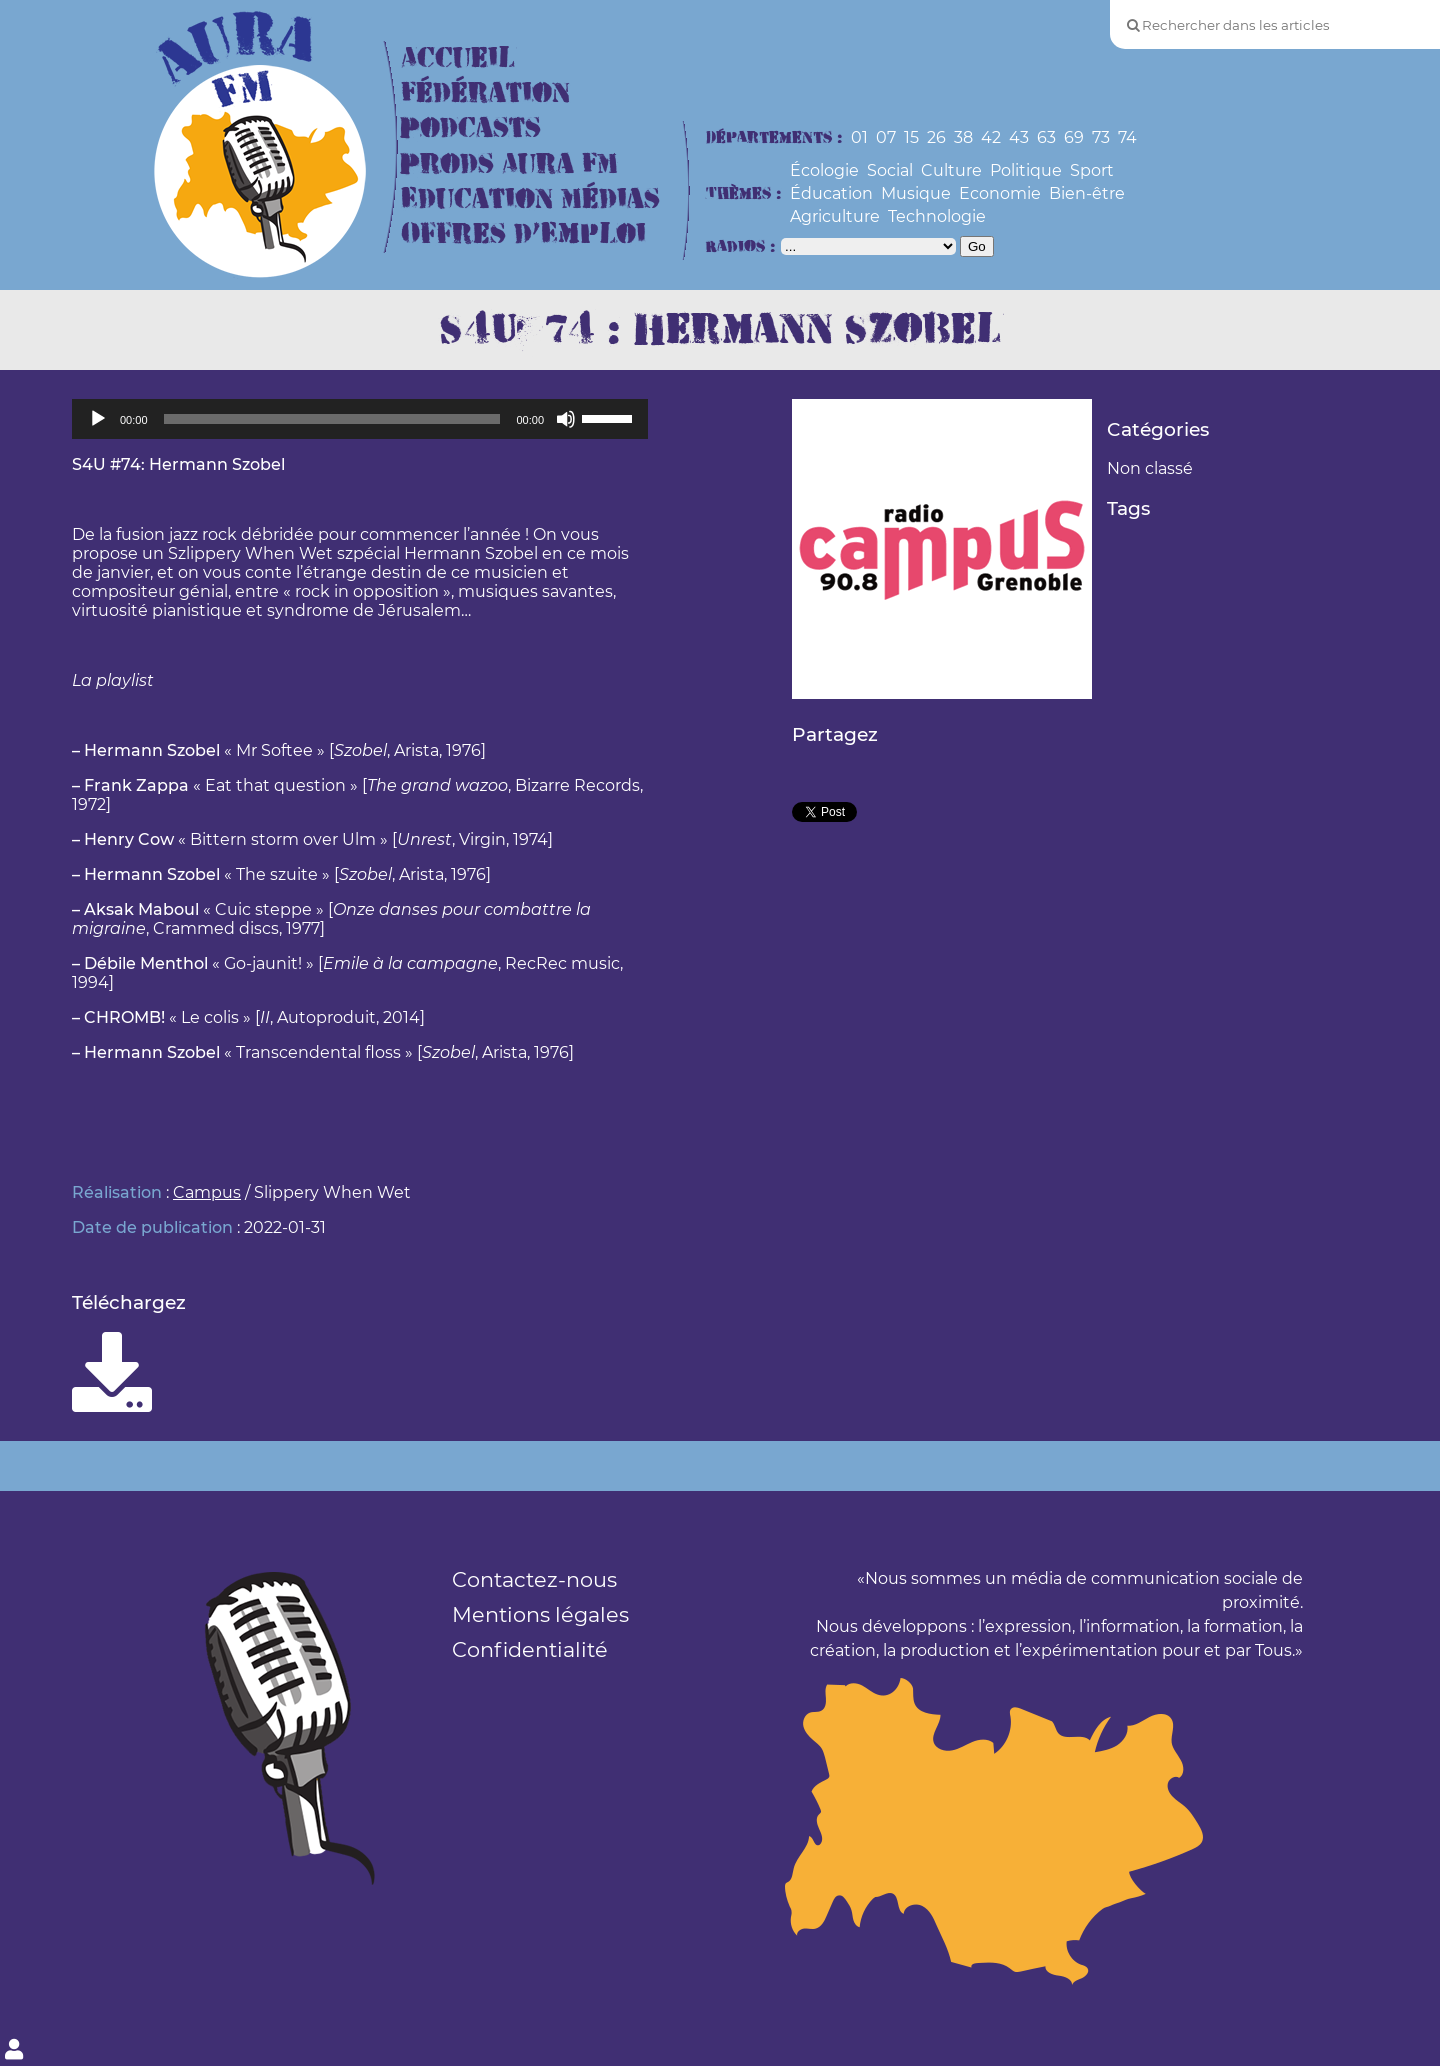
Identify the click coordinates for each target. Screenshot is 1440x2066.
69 (1074, 137)
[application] (360, 419)
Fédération (485, 93)
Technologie (937, 216)
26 (936, 137)
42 (991, 137)
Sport (1092, 170)
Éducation (831, 193)
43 (1019, 137)
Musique (916, 193)
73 (1101, 137)
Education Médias (530, 199)
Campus (207, 1192)
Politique (1026, 170)
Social (890, 170)
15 (911, 137)
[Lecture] (98, 419)
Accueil (458, 58)
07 (886, 137)
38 (963, 137)
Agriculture (835, 216)
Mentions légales (540, 1614)
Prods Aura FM (509, 164)
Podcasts (471, 128)
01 (859, 137)
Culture (951, 170)
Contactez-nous (534, 1579)
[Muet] (566, 419)
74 (1127, 137)
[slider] (332, 419)
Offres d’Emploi (523, 234)
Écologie (824, 170)
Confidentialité (530, 1649)
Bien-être (1087, 193)
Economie (1000, 193)
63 (1046, 137)
